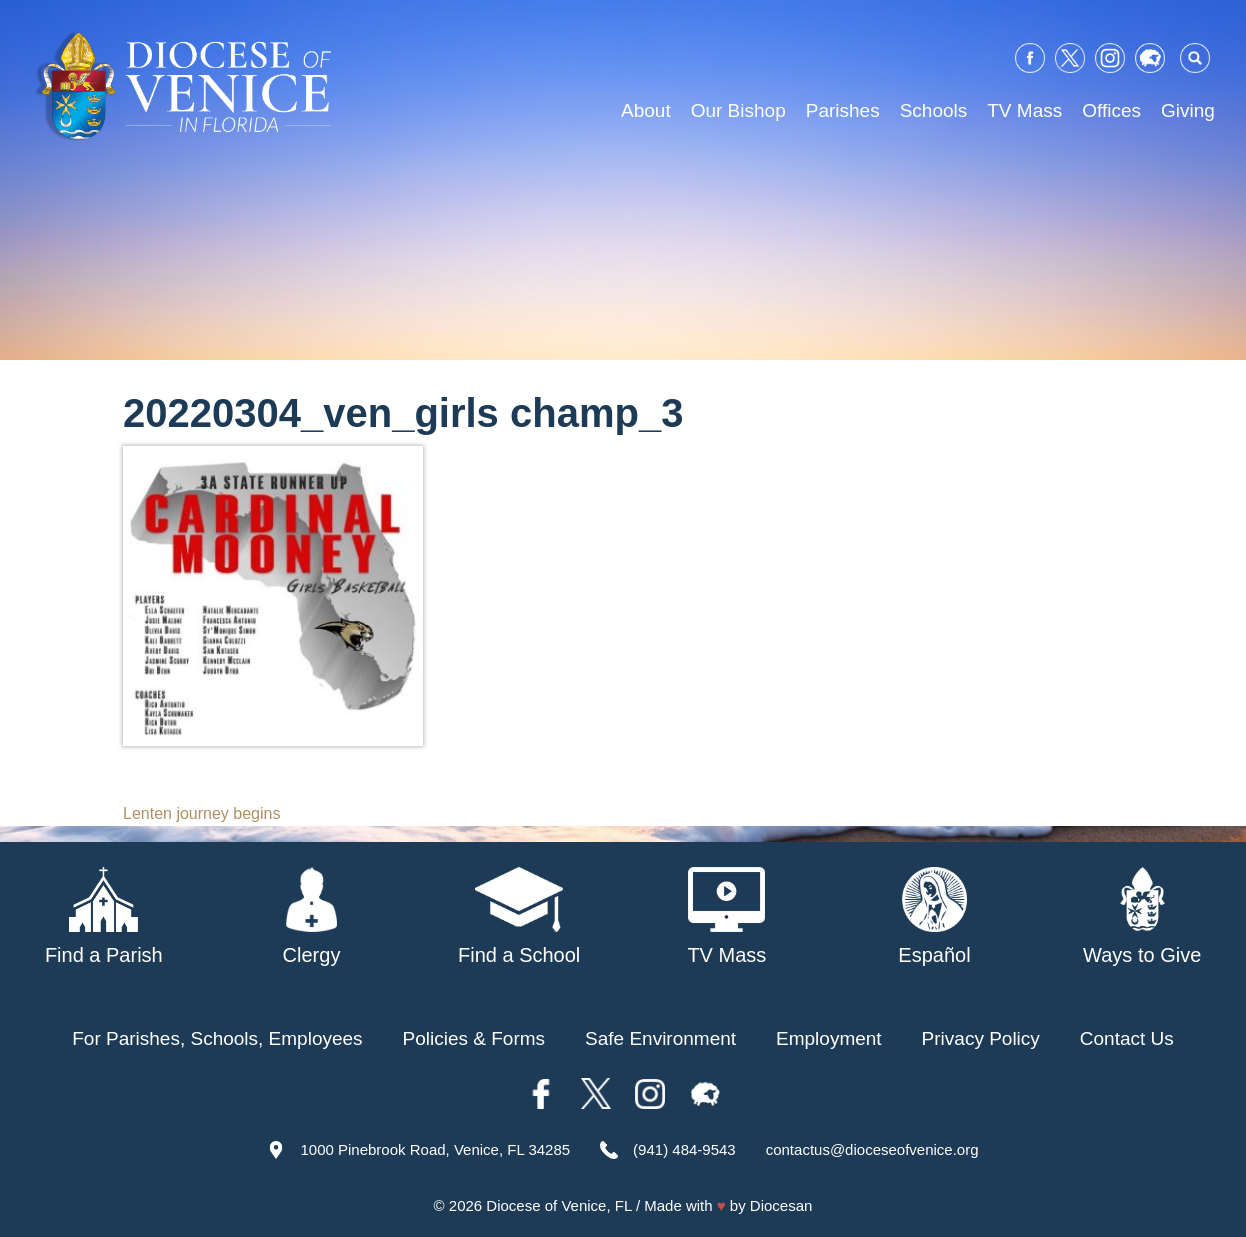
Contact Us (1127, 1038)
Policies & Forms (474, 1038)
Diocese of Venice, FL (558, 1205)
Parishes (843, 110)
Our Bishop (738, 110)
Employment (829, 1038)
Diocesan (781, 1205)
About (646, 110)
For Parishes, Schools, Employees (217, 1038)
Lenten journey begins (201, 813)
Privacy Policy (981, 1038)
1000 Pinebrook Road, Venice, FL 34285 (435, 1149)
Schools (934, 110)
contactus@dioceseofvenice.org (872, 1149)
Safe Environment (660, 1038)
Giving (1188, 110)
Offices (1111, 110)
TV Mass (1024, 110)
